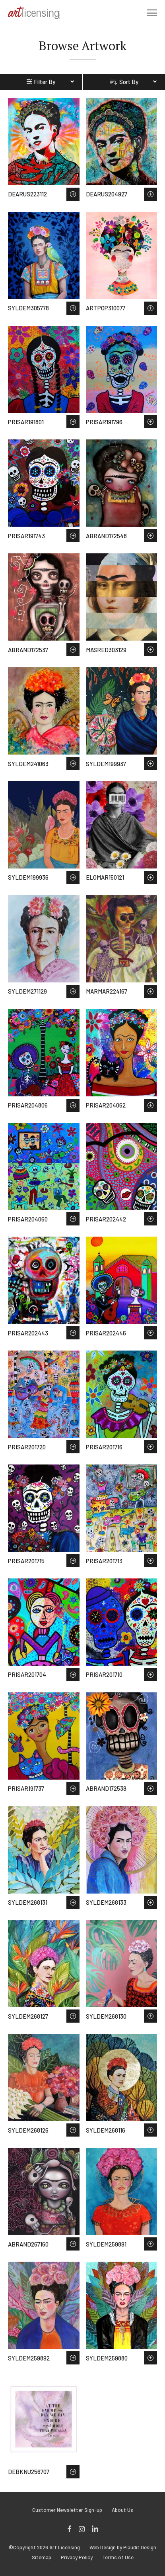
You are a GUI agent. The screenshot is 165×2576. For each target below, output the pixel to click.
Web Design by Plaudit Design (122, 2548)
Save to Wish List (73, 194)
